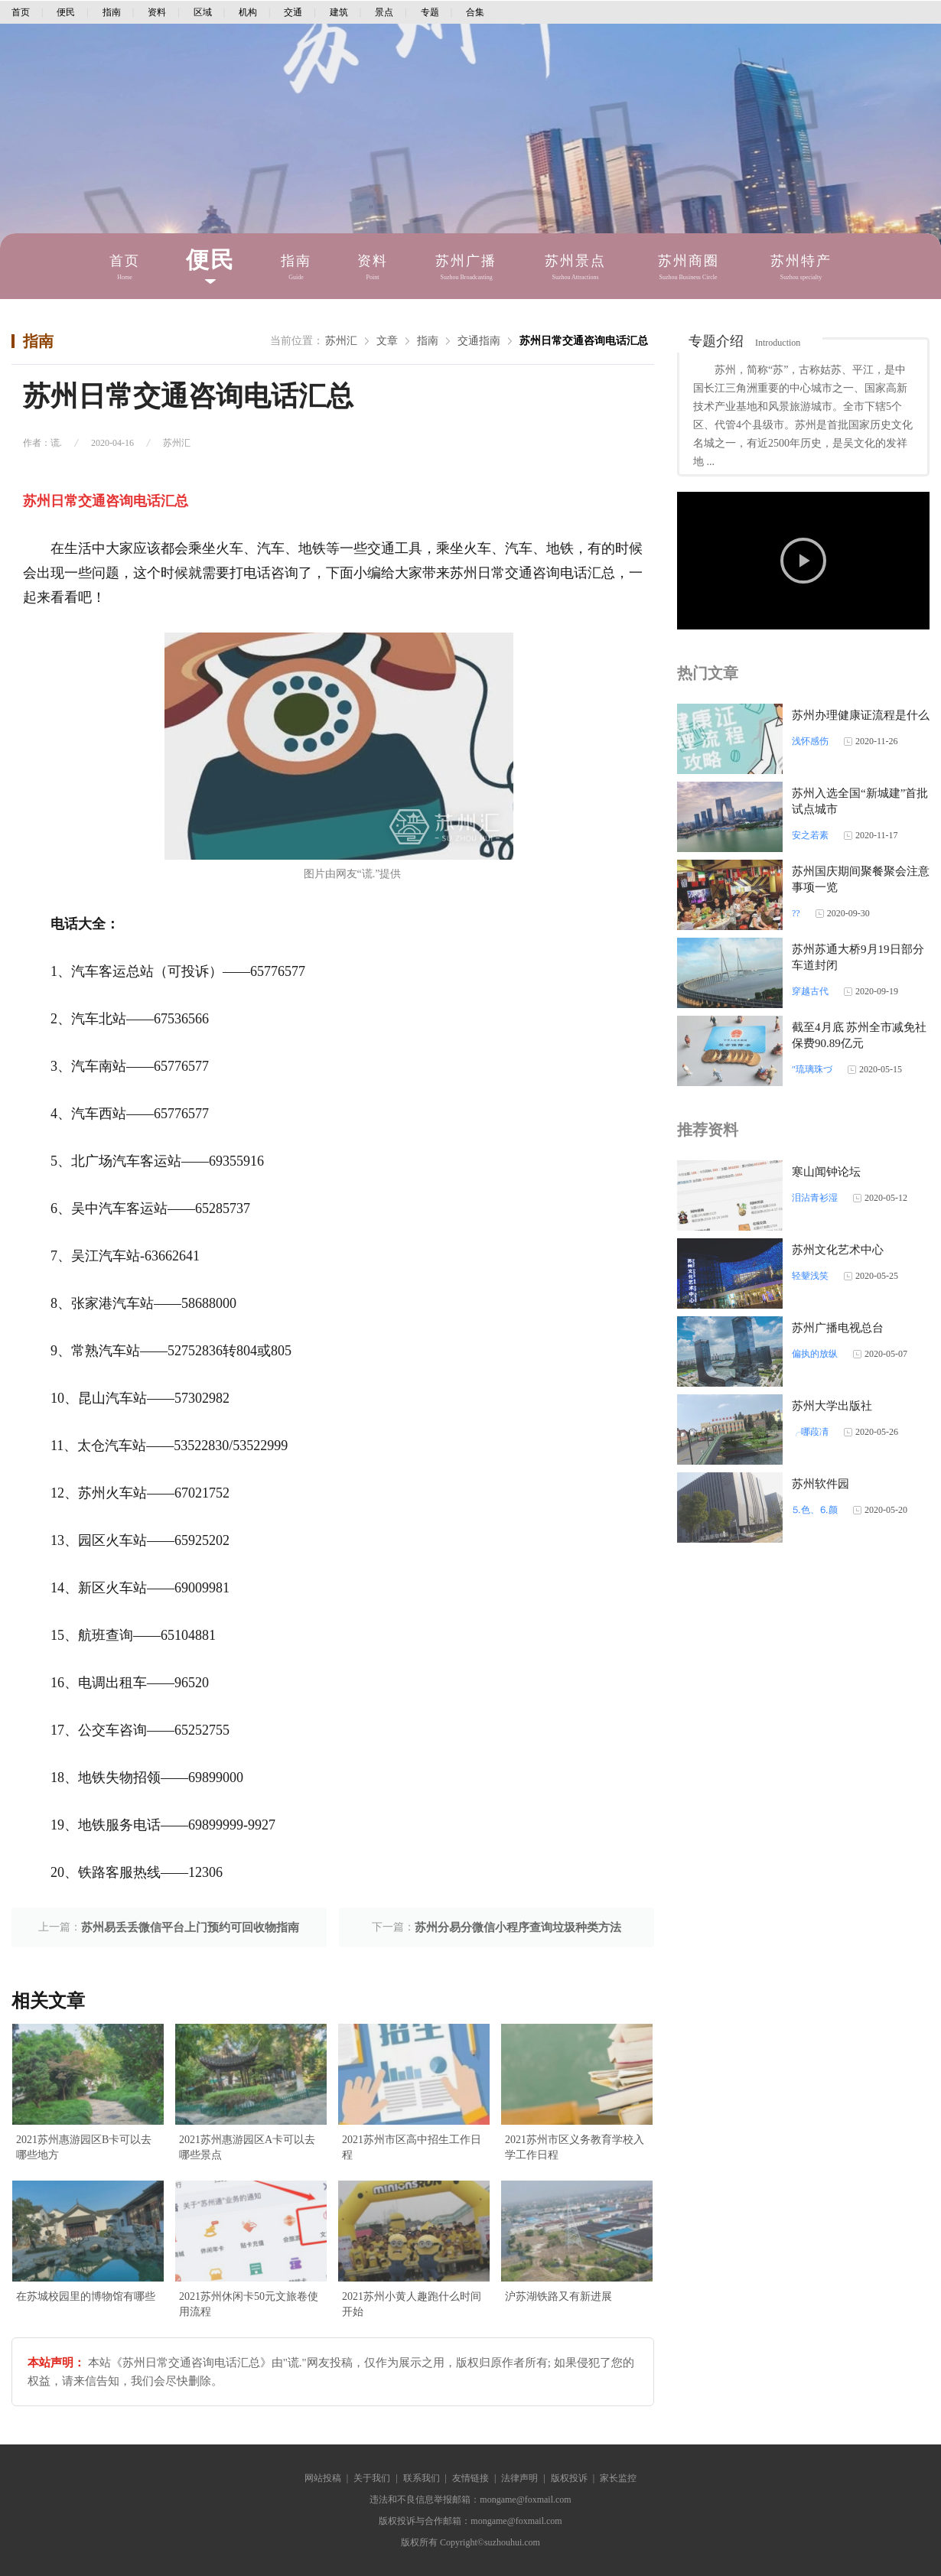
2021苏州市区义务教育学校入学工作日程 (574, 2147)
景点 (384, 12)
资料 (157, 12)
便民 (66, 12)
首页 (20, 12)
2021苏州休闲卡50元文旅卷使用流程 (248, 2304)
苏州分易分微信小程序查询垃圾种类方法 (518, 1927)
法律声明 (519, 2478)
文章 (387, 340)
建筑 (339, 12)
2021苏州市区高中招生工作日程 (411, 2147)
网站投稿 (322, 2478)
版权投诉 (569, 2478)
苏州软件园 (820, 1484)
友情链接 (470, 2478)
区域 (203, 12)
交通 (293, 12)
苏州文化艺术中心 (838, 1250)
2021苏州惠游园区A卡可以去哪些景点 (247, 2147)
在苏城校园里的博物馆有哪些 (85, 2296)
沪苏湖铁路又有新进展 (558, 2296)
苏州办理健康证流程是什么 (861, 715)
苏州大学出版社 (832, 1406)
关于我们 (371, 2478)
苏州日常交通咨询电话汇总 (583, 340)
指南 (112, 12)
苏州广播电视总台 (838, 1328)
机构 (248, 12)
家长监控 (618, 2478)
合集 (475, 12)
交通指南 (478, 340)
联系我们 (421, 2478)
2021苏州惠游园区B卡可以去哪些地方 (83, 2147)
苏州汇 (341, 340)
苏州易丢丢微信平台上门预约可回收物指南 (190, 1927)
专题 (430, 12)
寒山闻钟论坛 (826, 1172)
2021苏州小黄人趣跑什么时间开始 (411, 2304)
